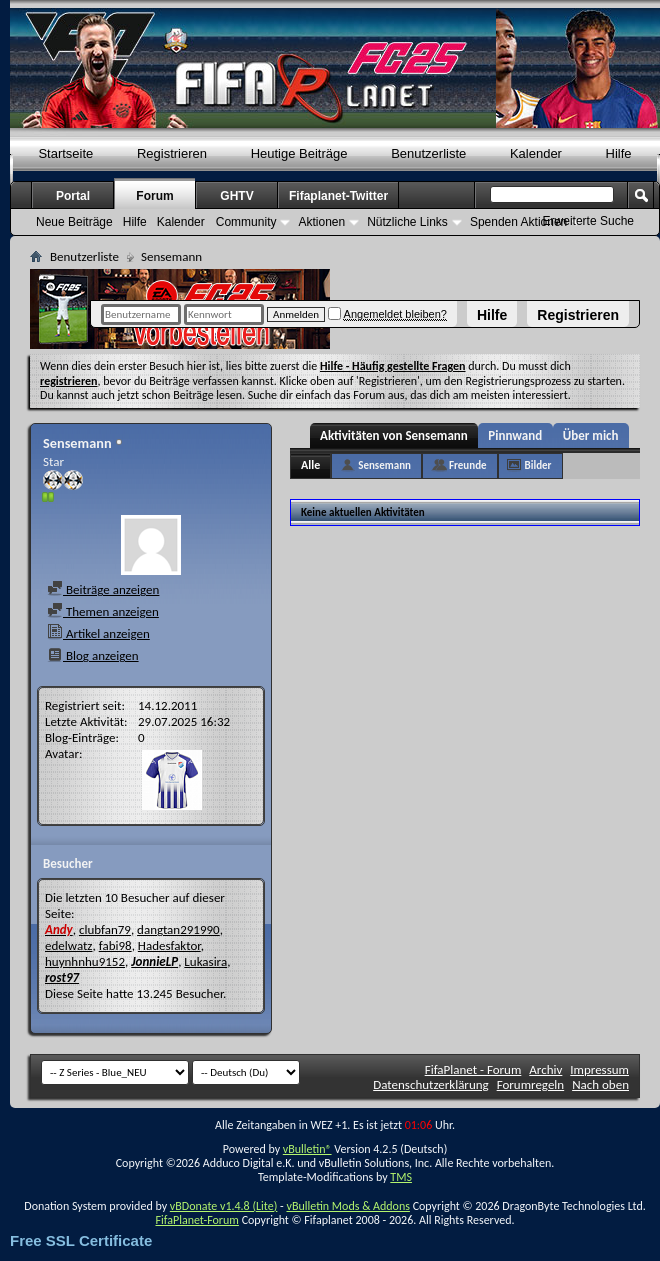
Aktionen (321, 222)
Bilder (538, 465)
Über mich (591, 435)
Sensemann (384, 465)
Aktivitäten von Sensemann (394, 435)
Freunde (468, 465)
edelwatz (69, 945)
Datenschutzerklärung (431, 1084)
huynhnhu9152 (85, 961)
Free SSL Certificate (81, 1240)
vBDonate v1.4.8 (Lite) (224, 1206)
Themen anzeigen (103, 611)
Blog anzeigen (93, 655)
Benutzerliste (428, 153)
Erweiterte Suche (588, 221)
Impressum (599, 1069)
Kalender (536, 153)
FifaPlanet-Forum (196, 1220)
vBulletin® (307, 1149)
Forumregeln (531, 1084)
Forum (154, 196)
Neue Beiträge (74, 222)
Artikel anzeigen (98, 633)
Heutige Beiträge (299, 153)
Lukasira (205, 961)
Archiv (545, 1069)
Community (246, 222)
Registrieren (578, 315)
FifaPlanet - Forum (473, 1069)
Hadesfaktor (169, 945)
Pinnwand (515, 435)
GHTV (236, 196)
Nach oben (600, 1084)
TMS (401, 1177)
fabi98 (115, 945)
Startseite (65, 153)
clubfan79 (105, 929)
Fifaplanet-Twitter (338, 196)
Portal (73, 196)
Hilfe (492, 315)
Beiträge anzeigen (103, 589)
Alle (310, 465)
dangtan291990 (178, 929)
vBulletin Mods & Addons (347, 1206)
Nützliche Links (407, 222)
